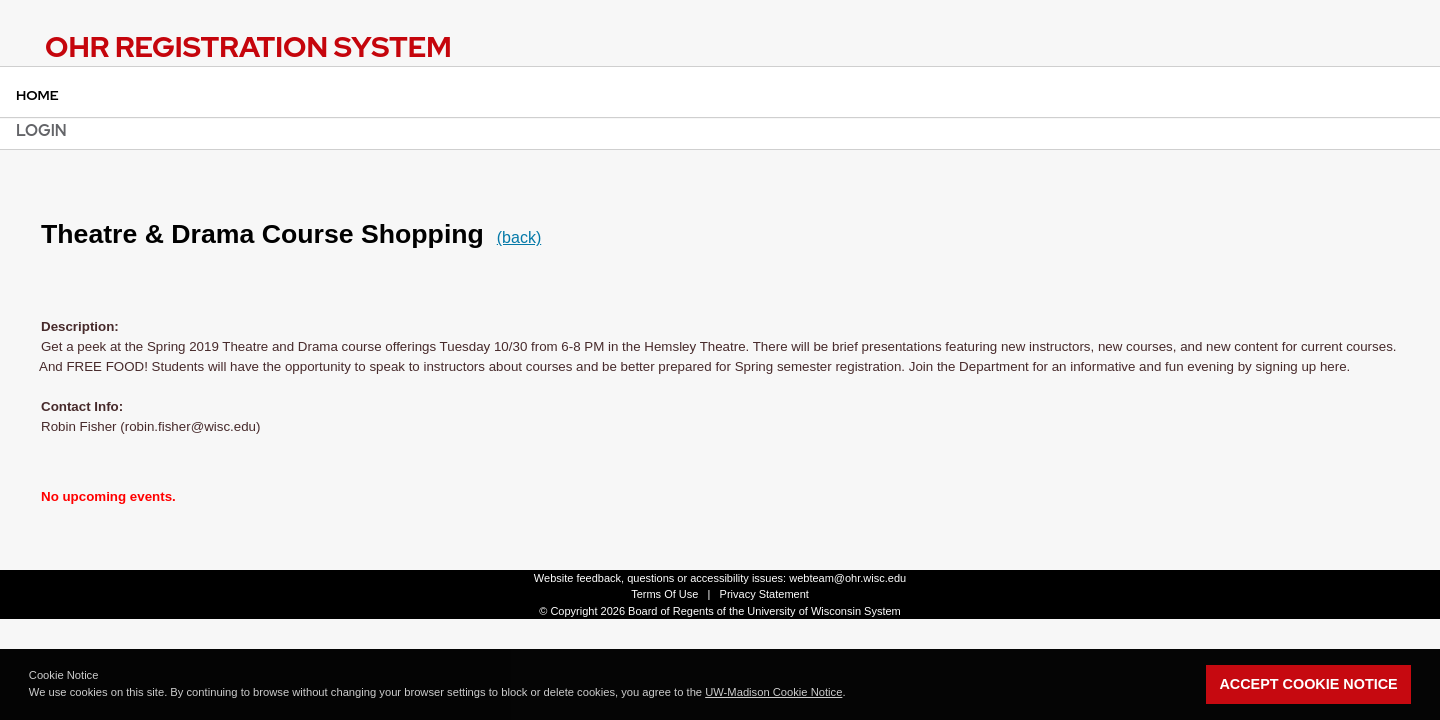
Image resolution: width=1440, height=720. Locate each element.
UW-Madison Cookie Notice (773, 692)
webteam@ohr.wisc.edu (847, 578)
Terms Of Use (664, 594)
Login (41, 130)
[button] (851, 694)
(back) (519, 237)
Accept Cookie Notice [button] (1308, 684)
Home (37, 95)
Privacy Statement (764, 594)
